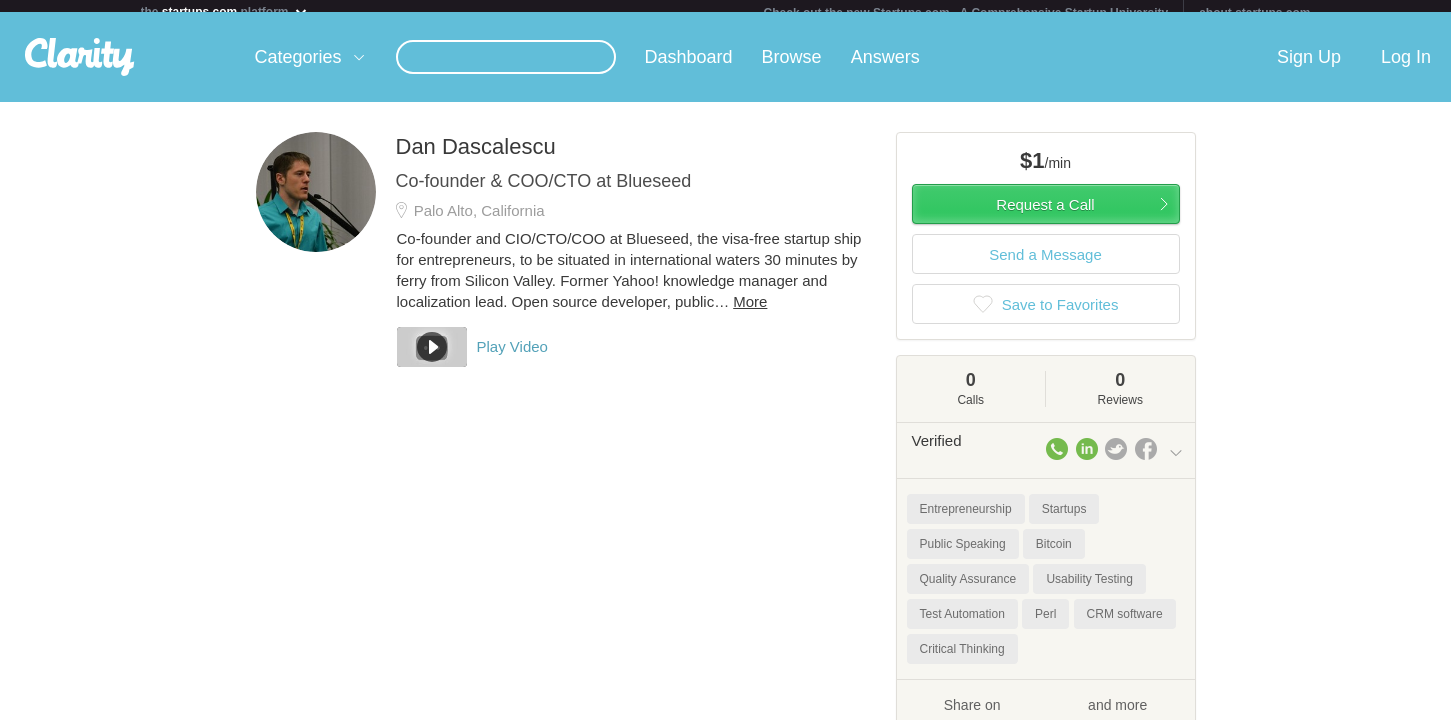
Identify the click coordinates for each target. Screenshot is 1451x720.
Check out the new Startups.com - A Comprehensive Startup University (966, 13)
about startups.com (1254, 13)
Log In (1406, 69)
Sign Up (1309, 69)
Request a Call (1045, 216)
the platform (225, 11)
